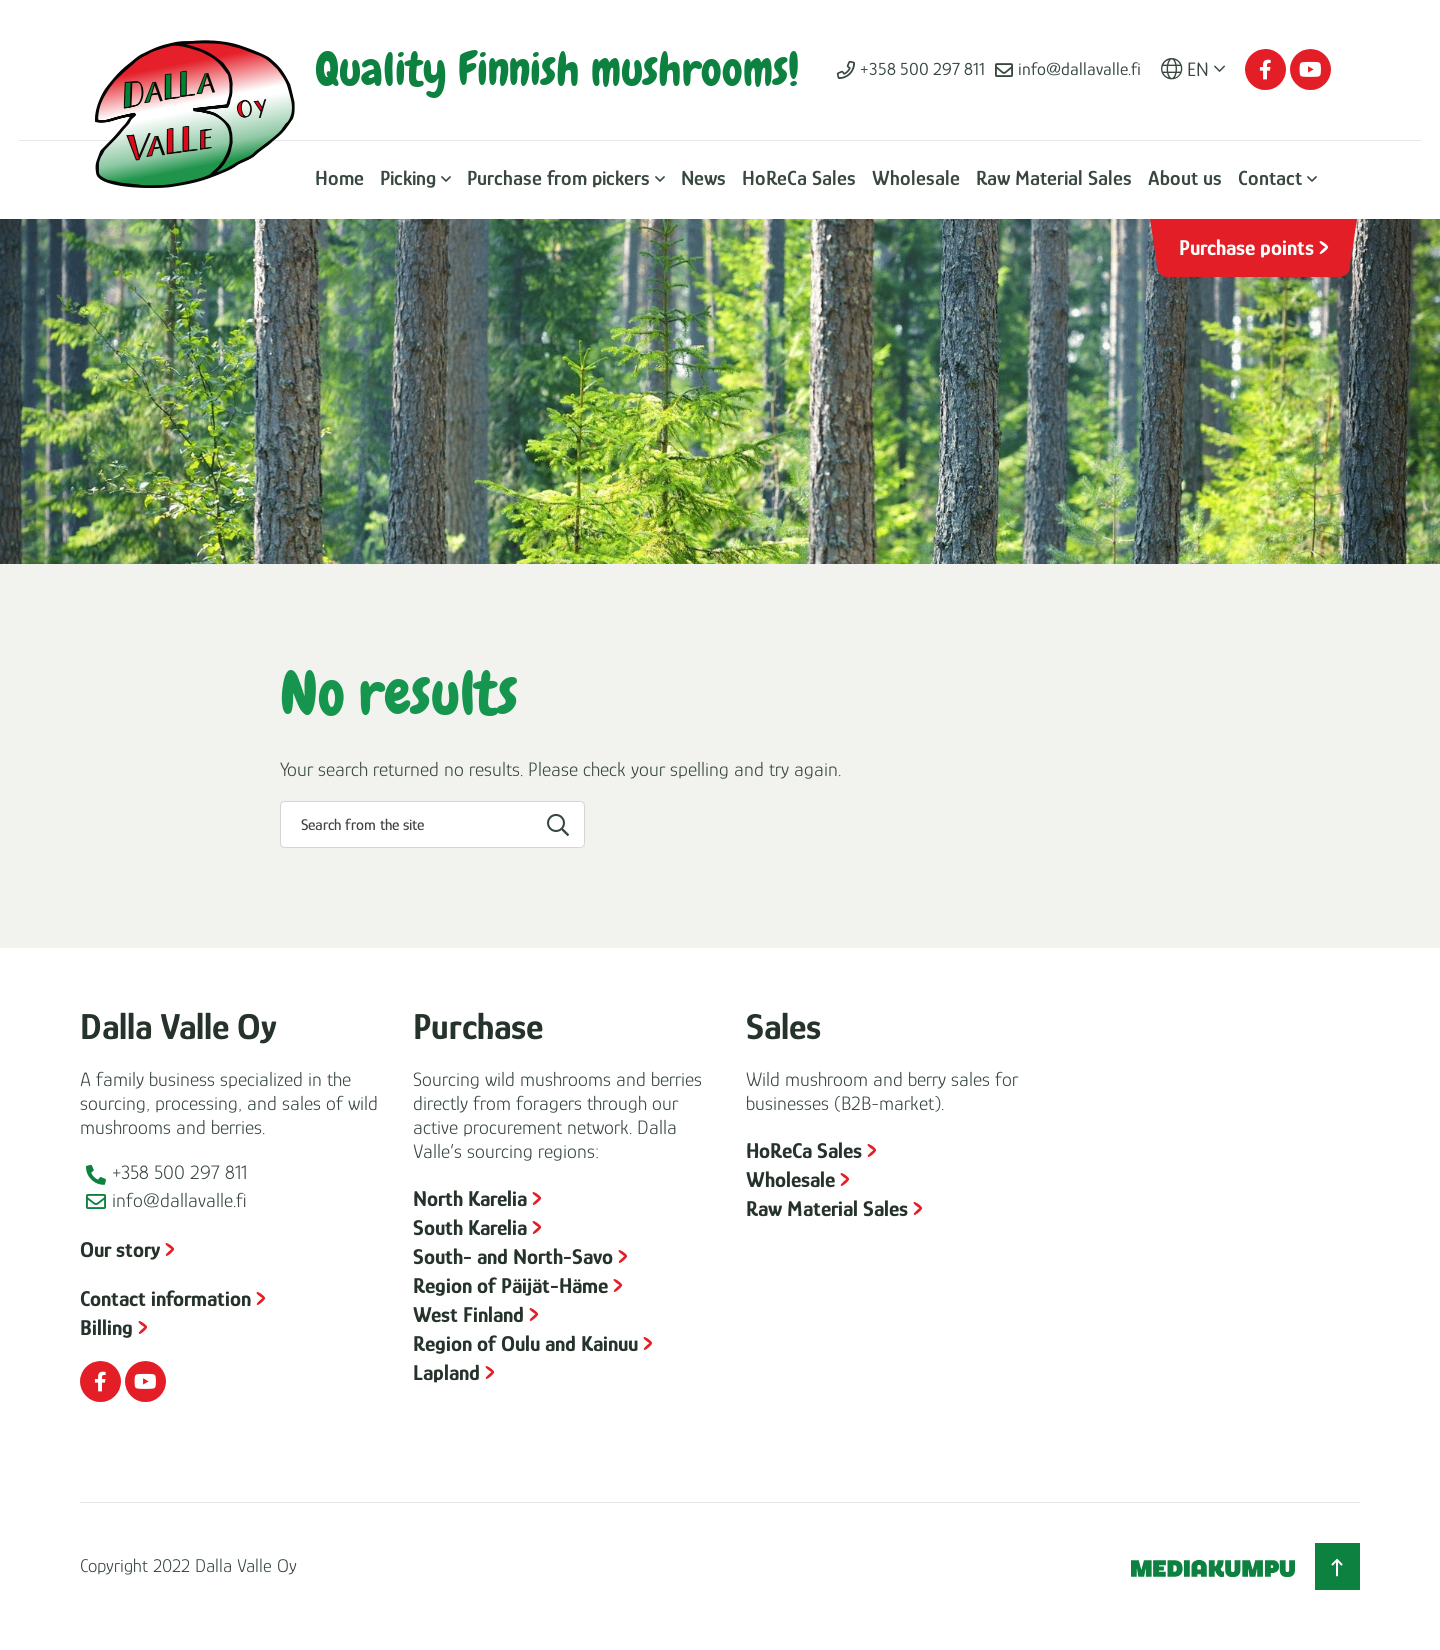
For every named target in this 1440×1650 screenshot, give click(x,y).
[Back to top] (1337, 1566)
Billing (106, 1327)
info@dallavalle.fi (1079, 69)
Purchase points (1246, 247)
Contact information (165, 1298)
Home (339, 178)
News (703, 178)
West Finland (468, 1314)
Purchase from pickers (558, 178)
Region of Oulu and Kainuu (525, 1343)
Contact (1270, 178)
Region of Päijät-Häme (510, 1285)
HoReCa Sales (799, 178)
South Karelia (470, 1227)
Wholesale (916, 178)
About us (1185, 178)
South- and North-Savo (513, 1256)
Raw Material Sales (1054, 178)
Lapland (446, 1372)
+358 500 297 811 (922, 69)
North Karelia (470, 1198)
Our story (120, 1249)
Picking (408, 178)
